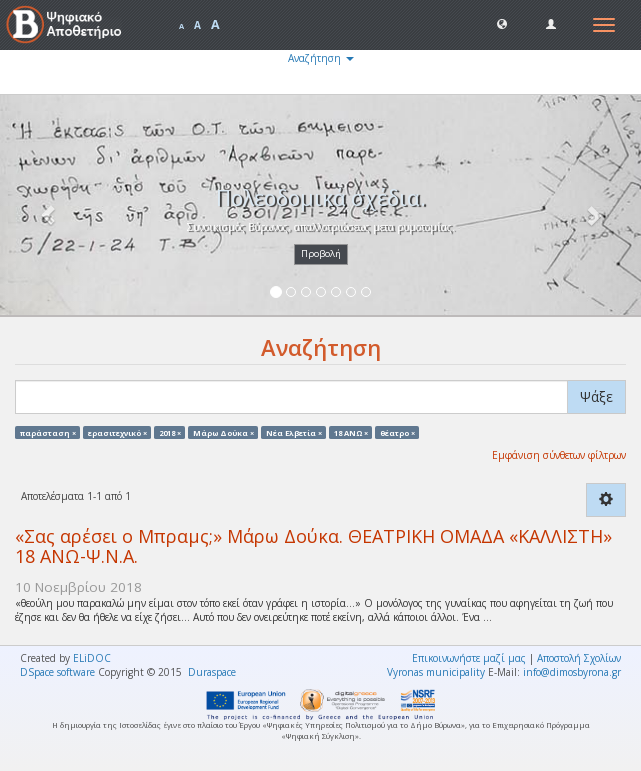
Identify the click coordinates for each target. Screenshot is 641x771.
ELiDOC (92, 658)
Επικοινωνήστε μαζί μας (469, 658)
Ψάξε (596, 396)
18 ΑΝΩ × (351, 432)
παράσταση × (48, 432)
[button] (502, 23)
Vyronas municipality (436, 672)
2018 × (170, 432)
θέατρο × (397, 432)
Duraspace (212, 672)
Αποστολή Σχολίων (579, 658)
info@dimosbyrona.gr (572, 672)
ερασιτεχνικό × (117, 432)
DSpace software (57, 672)
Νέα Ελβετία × (294, 432)
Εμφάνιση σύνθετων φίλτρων (559, 455)
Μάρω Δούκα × (223, 432)
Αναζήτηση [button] (321, 58)
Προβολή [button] (321, 253)
